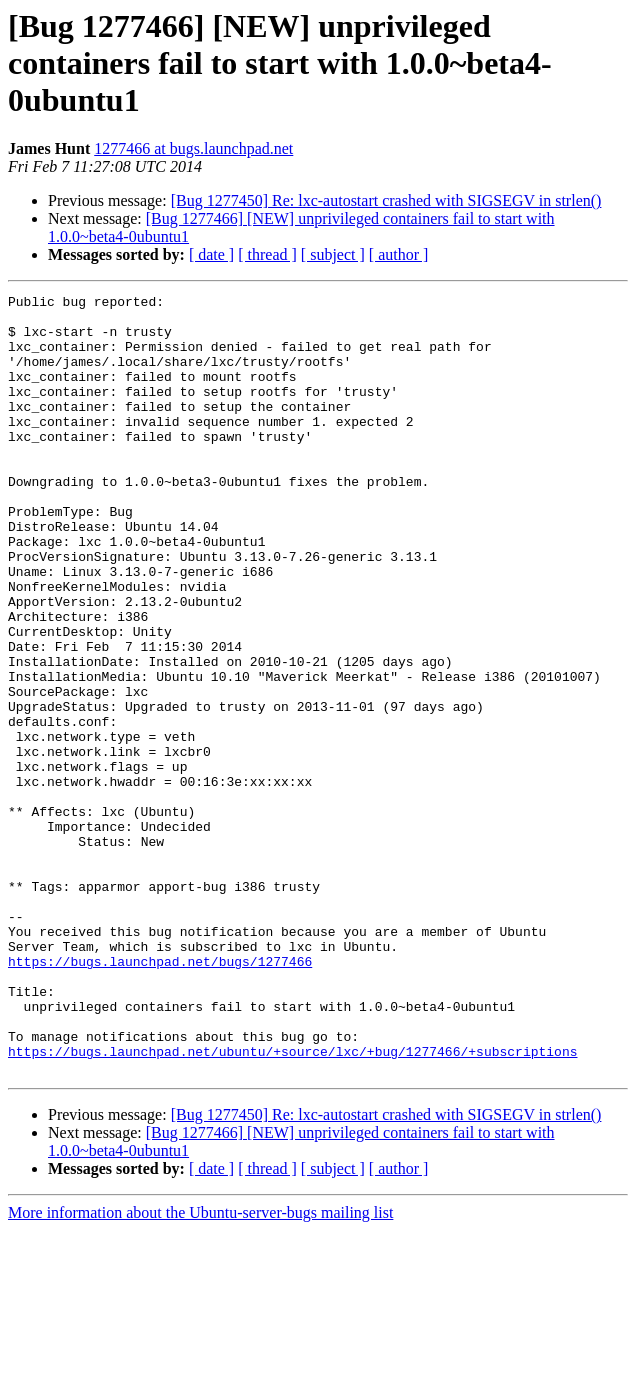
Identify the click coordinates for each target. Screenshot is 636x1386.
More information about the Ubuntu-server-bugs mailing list (200, 1368)
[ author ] (399, 254)
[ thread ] (267, 254)
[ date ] (211, 254)
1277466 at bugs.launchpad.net (193, 148)
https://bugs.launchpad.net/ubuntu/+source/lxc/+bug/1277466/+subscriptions (292, 1204)
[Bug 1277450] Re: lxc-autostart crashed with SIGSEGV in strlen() (386, 200)
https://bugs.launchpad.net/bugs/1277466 (160, 1096)
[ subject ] (333, 254)
